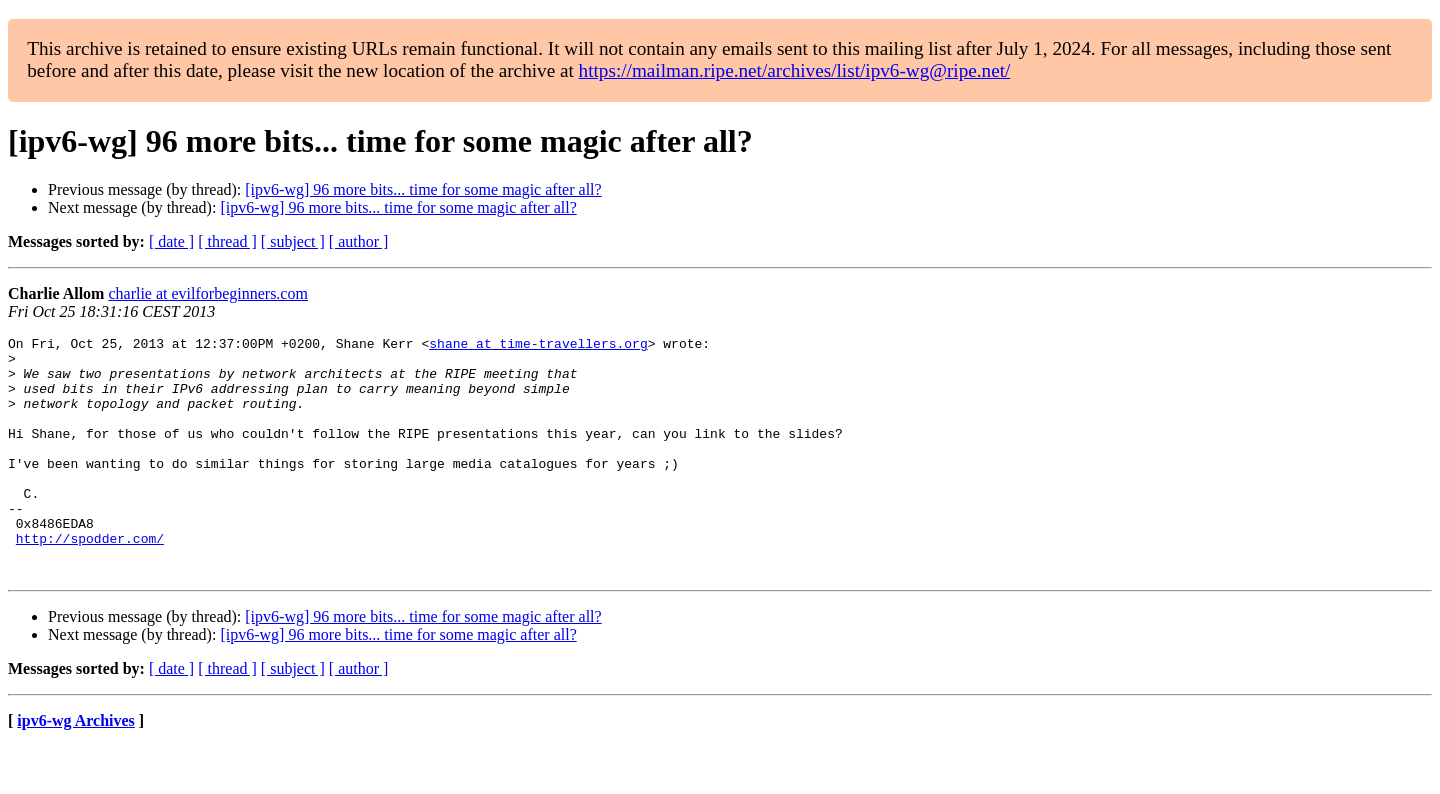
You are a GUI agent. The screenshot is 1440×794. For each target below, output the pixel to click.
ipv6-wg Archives (75, 768)
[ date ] (171, 241)
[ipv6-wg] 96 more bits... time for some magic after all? (423, 189)
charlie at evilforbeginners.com (207, 293)
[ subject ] (293, 241)
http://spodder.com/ (90, 580)
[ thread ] (227, 241)
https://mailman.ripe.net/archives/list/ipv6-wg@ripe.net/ (795, 70)
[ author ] (359, 241)
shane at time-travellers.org (538, 346)
